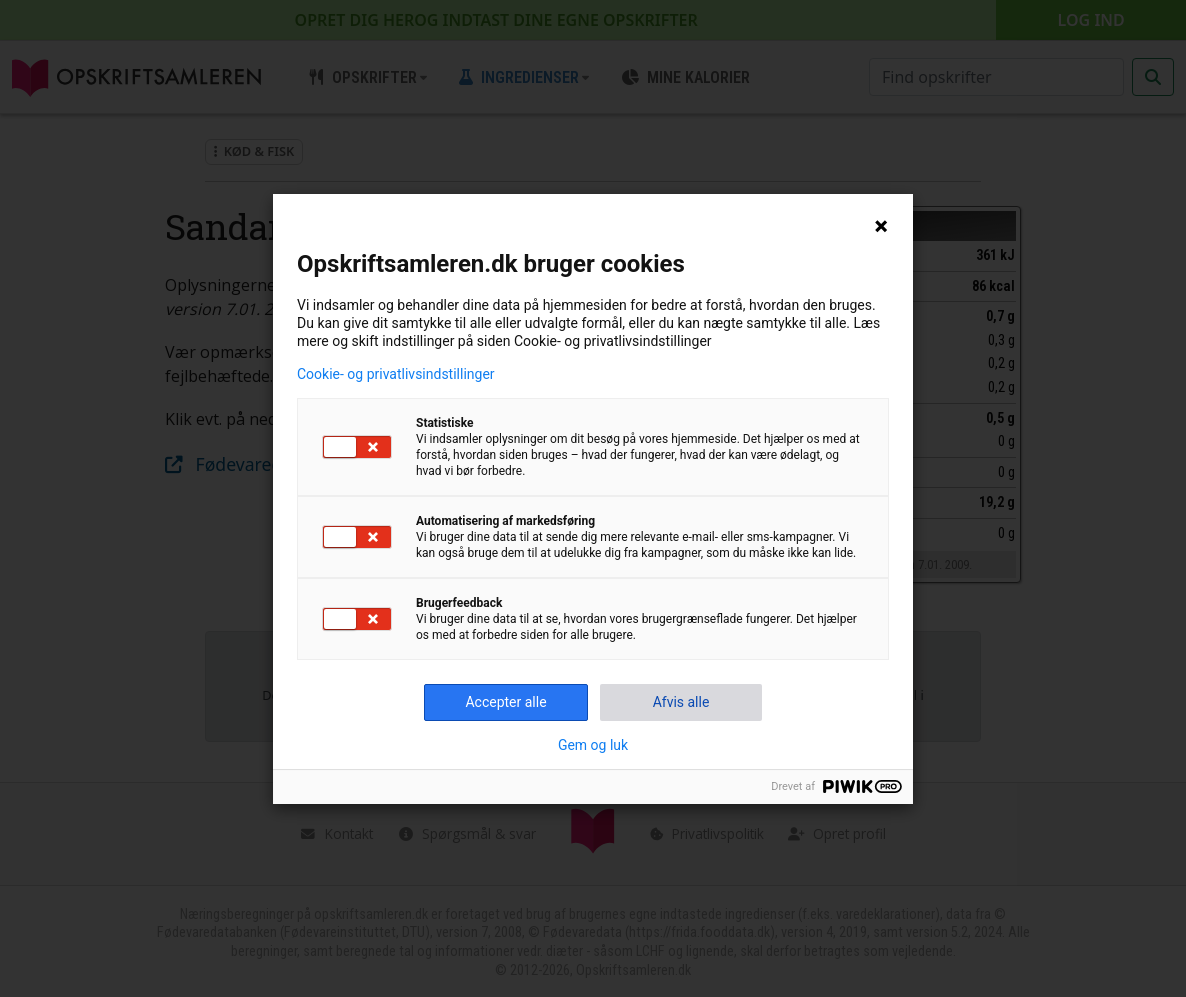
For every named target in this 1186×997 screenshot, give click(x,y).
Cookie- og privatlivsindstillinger (396, 374)
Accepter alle (505, 702)
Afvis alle (681, 702)
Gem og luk (593, 745)
